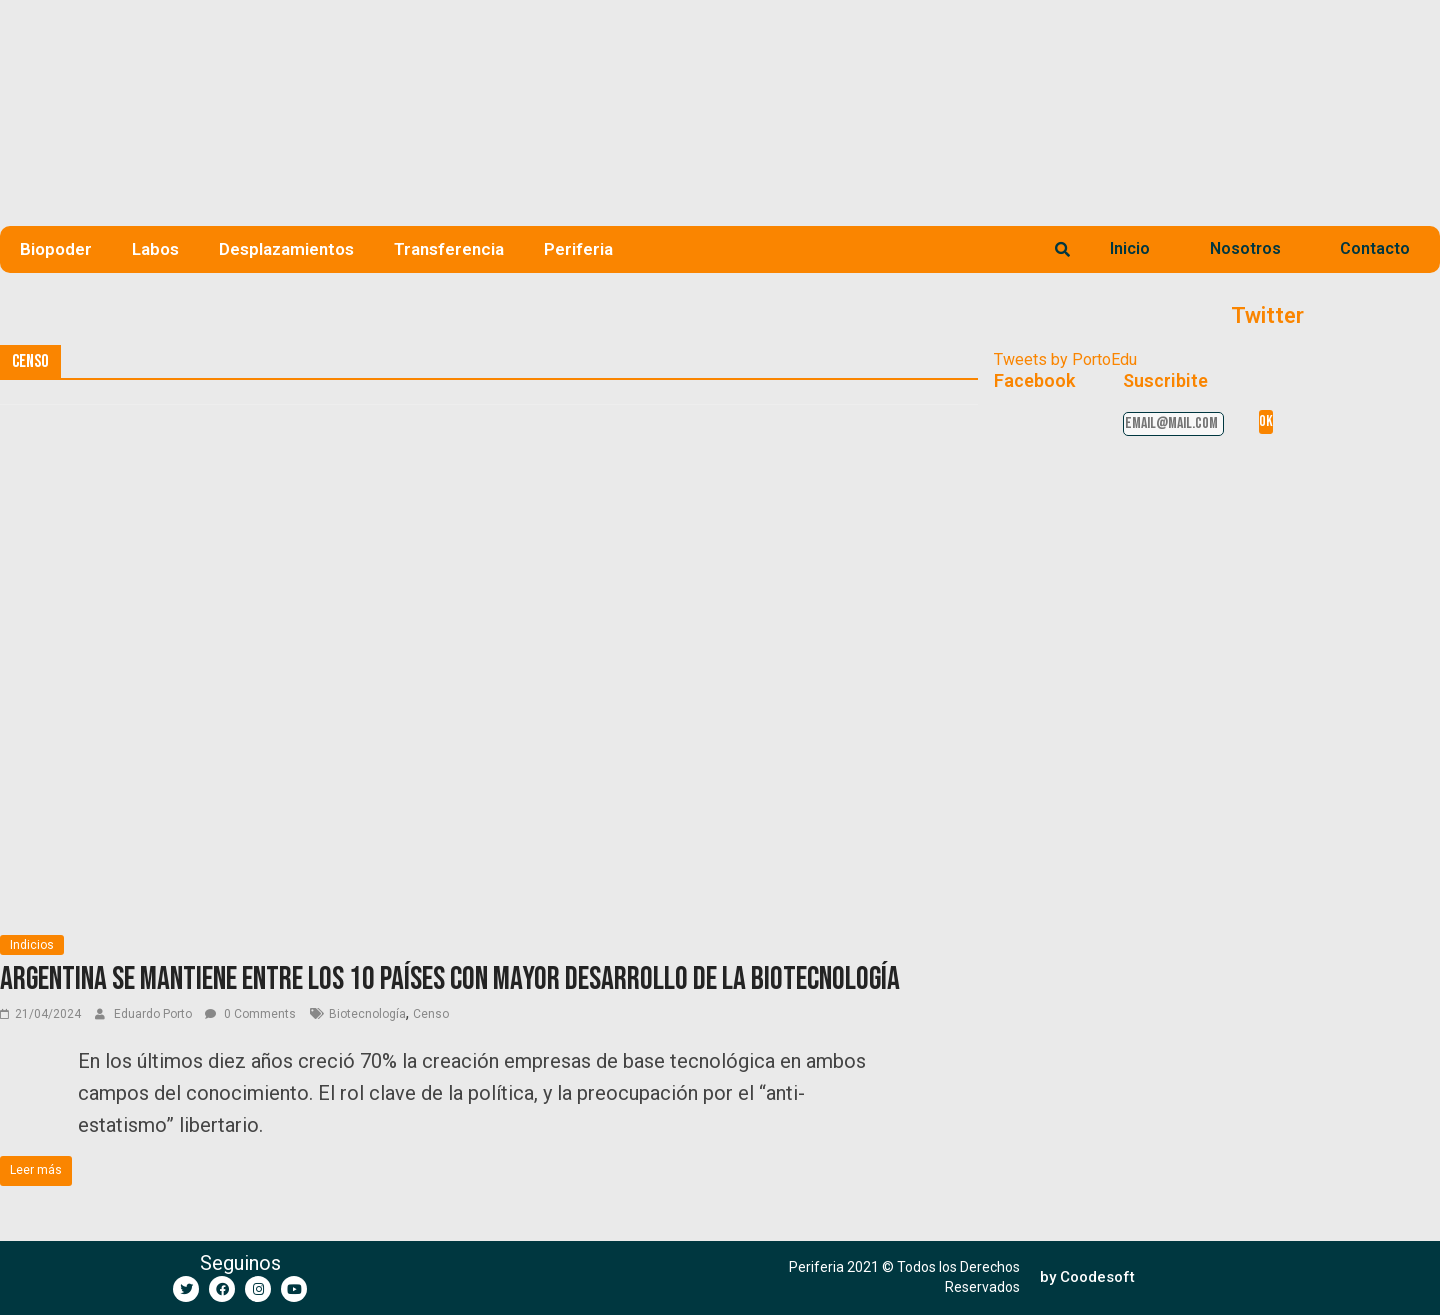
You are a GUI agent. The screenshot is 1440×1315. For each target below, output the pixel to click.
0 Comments (250, 1014)
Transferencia (449, 249)
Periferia (578, 249)
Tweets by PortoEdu (1065, 359)
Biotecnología (367, 1014)
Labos (155, 249)
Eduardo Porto (154, 1014)
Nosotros (1245, 248)
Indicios (32, 945)
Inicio (1130, 248)
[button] (1087, 1277)
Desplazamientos (286, 249)
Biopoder (56, 249)
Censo (431, 1014)
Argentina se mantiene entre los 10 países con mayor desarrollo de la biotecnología (450, 979)
